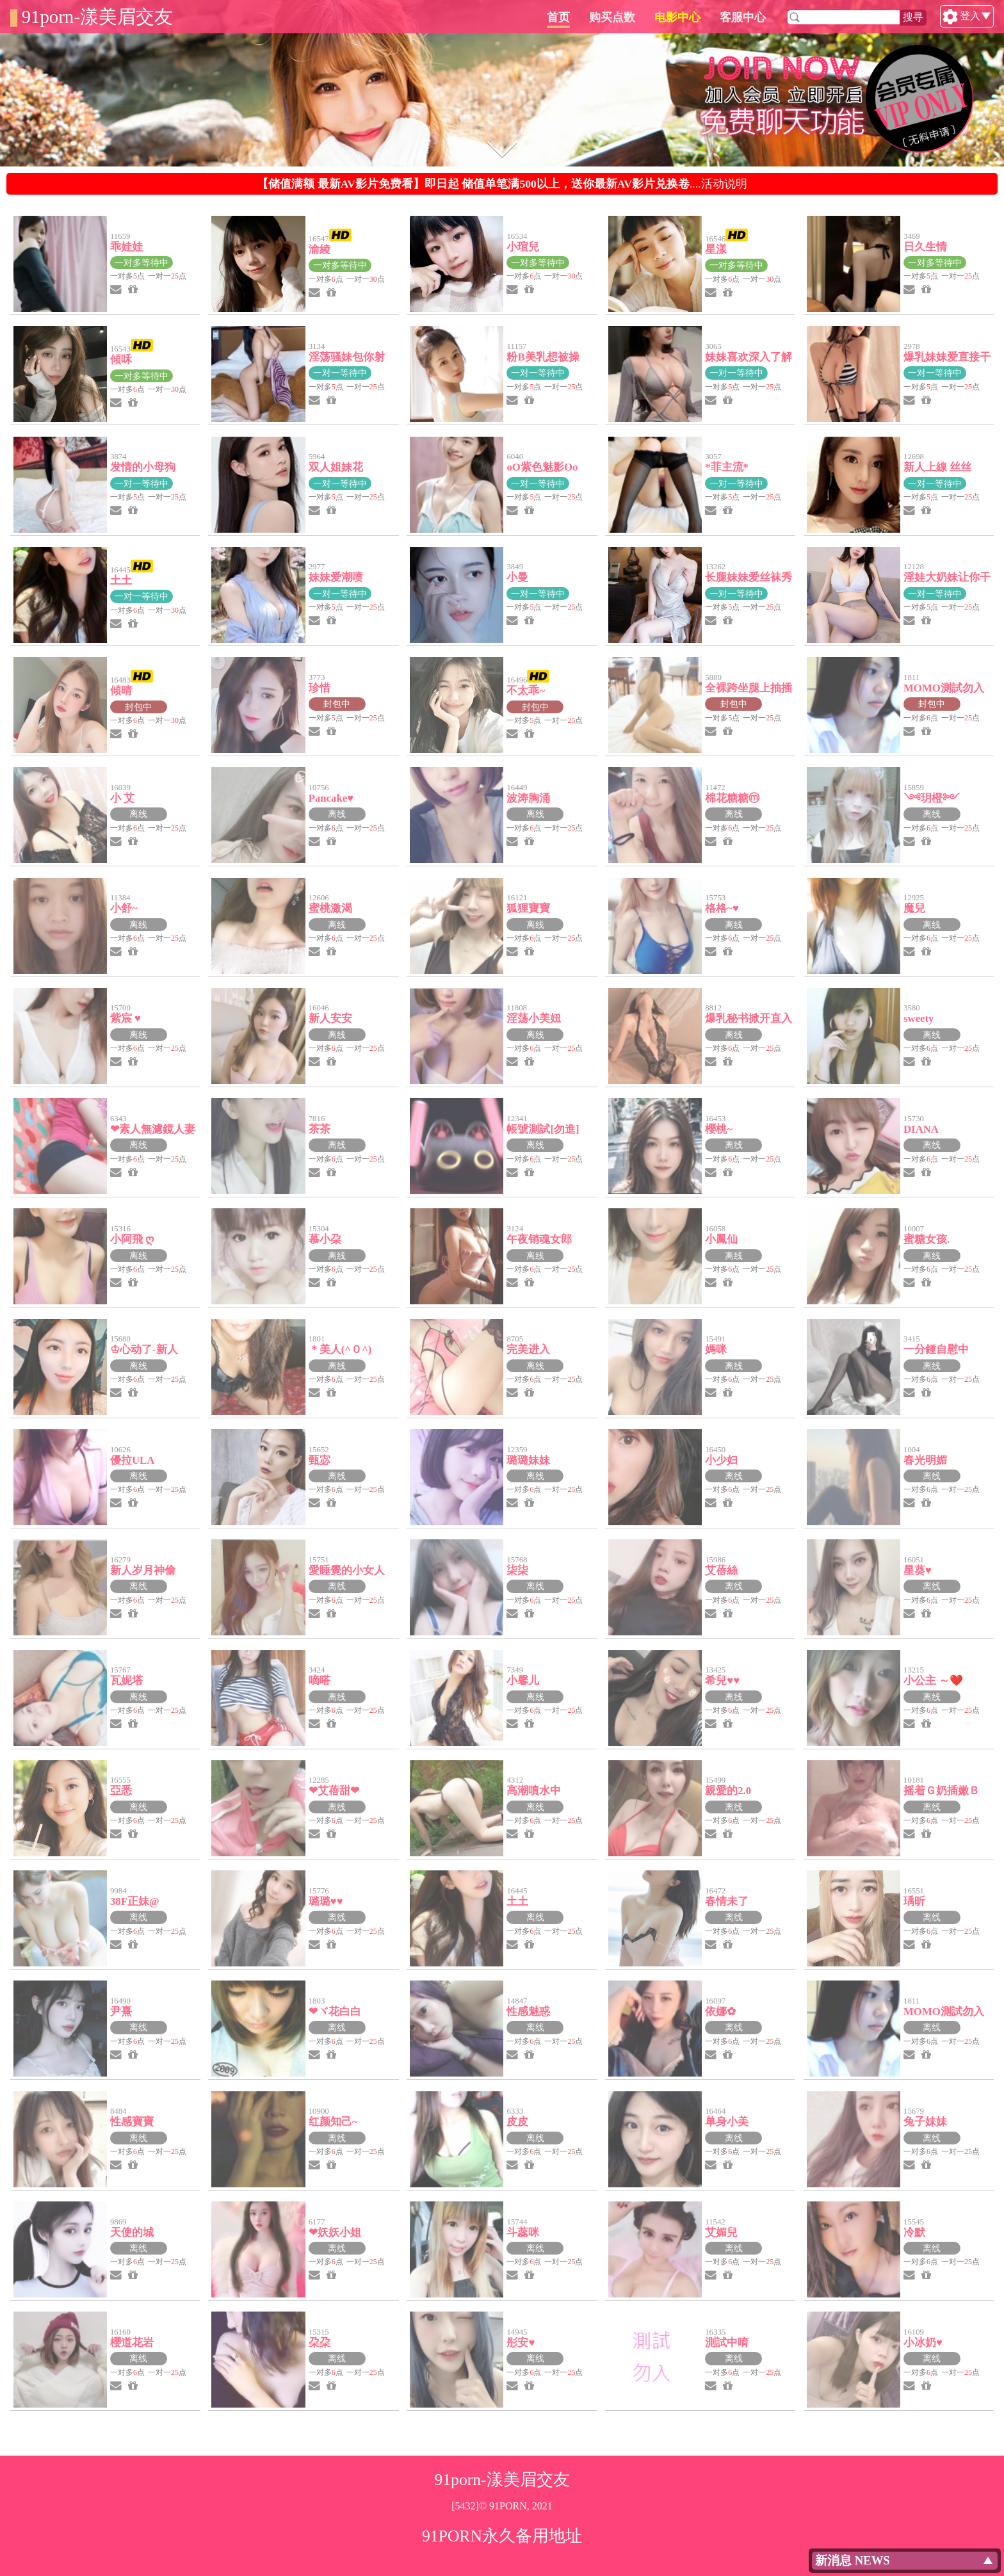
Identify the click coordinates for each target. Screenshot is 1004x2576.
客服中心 (804, 17)
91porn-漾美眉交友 (97, 16)
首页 (619, 17)
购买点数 (673, 17)
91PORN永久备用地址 (502, 2536)
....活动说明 (502, 183)
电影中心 (738, 17)
